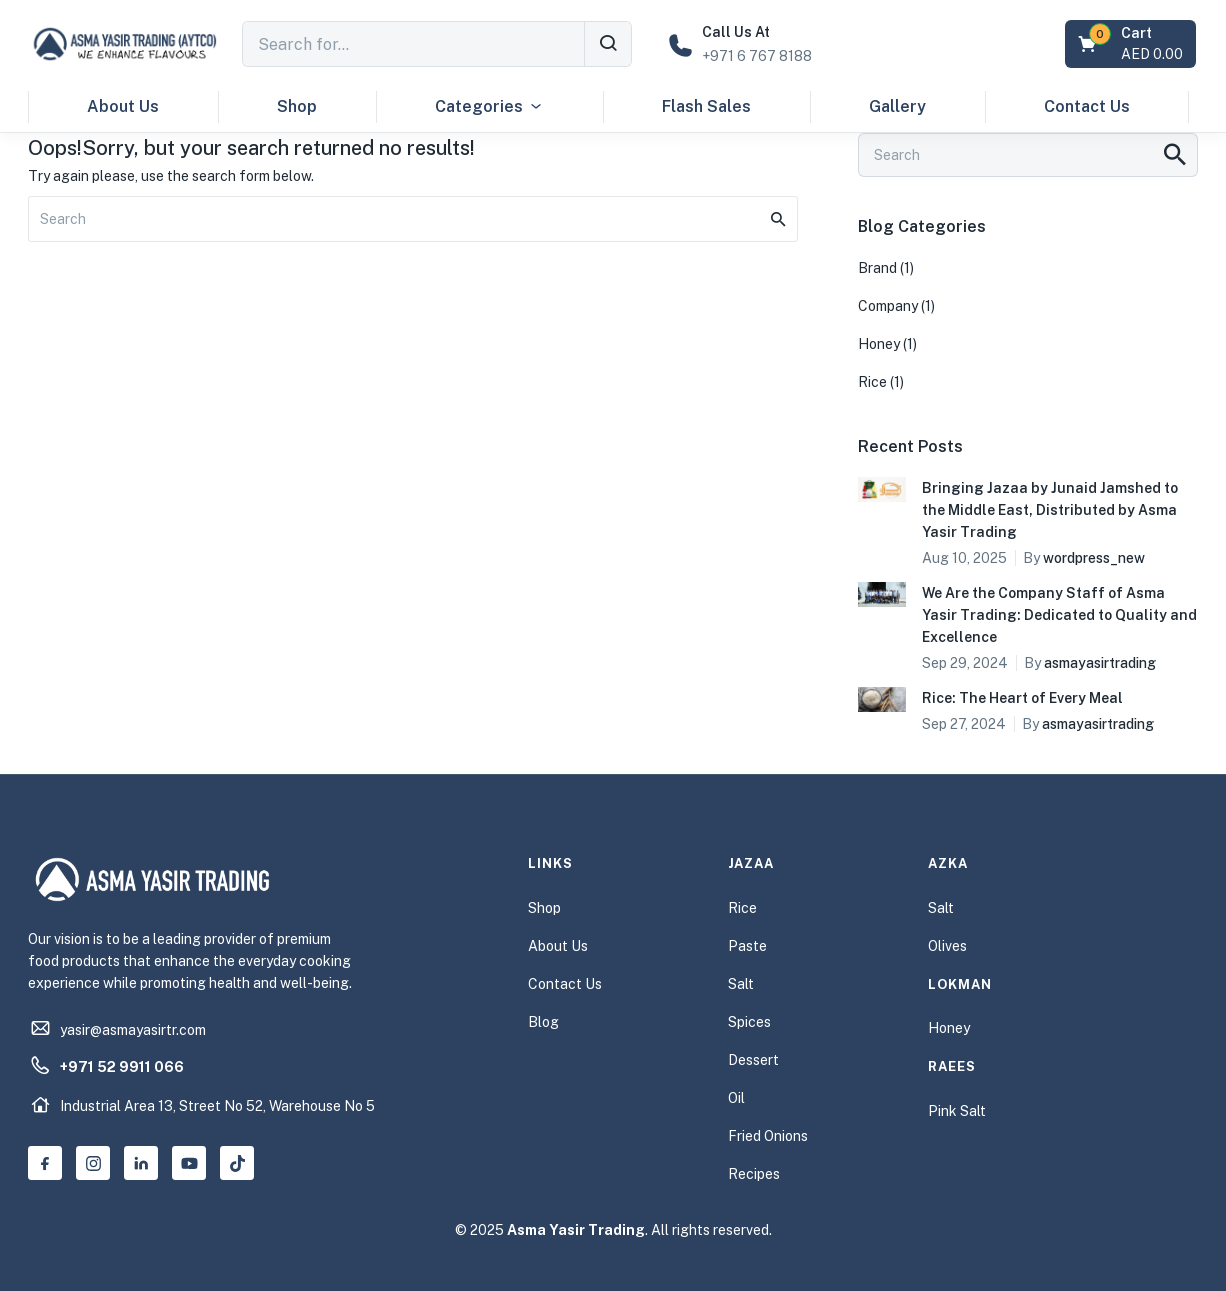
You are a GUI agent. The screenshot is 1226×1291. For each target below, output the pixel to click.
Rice (872, 382)
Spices (749, 1022)
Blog (543, 1022)
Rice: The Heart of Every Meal (1022, 698)
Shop (297, 106)
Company (888, 306)
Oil (736, 1098)
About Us (123, 106)
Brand (877, 268)
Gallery (897, 106)
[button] (1132, 44)
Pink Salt (957, 1111)
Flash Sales (706, 106)
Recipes (754, 1174)
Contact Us (1087, 106)
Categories (489, 107)
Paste (747, 946)
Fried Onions (768, 1136)
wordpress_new (1094, 558)
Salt (741, 984)
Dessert (753, 1060)
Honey (879, 344)
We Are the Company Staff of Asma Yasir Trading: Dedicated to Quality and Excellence (1059, 615)
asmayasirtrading (1100, 663)
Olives (947, 946)
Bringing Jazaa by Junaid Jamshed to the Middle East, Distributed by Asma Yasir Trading (1050, 510)
